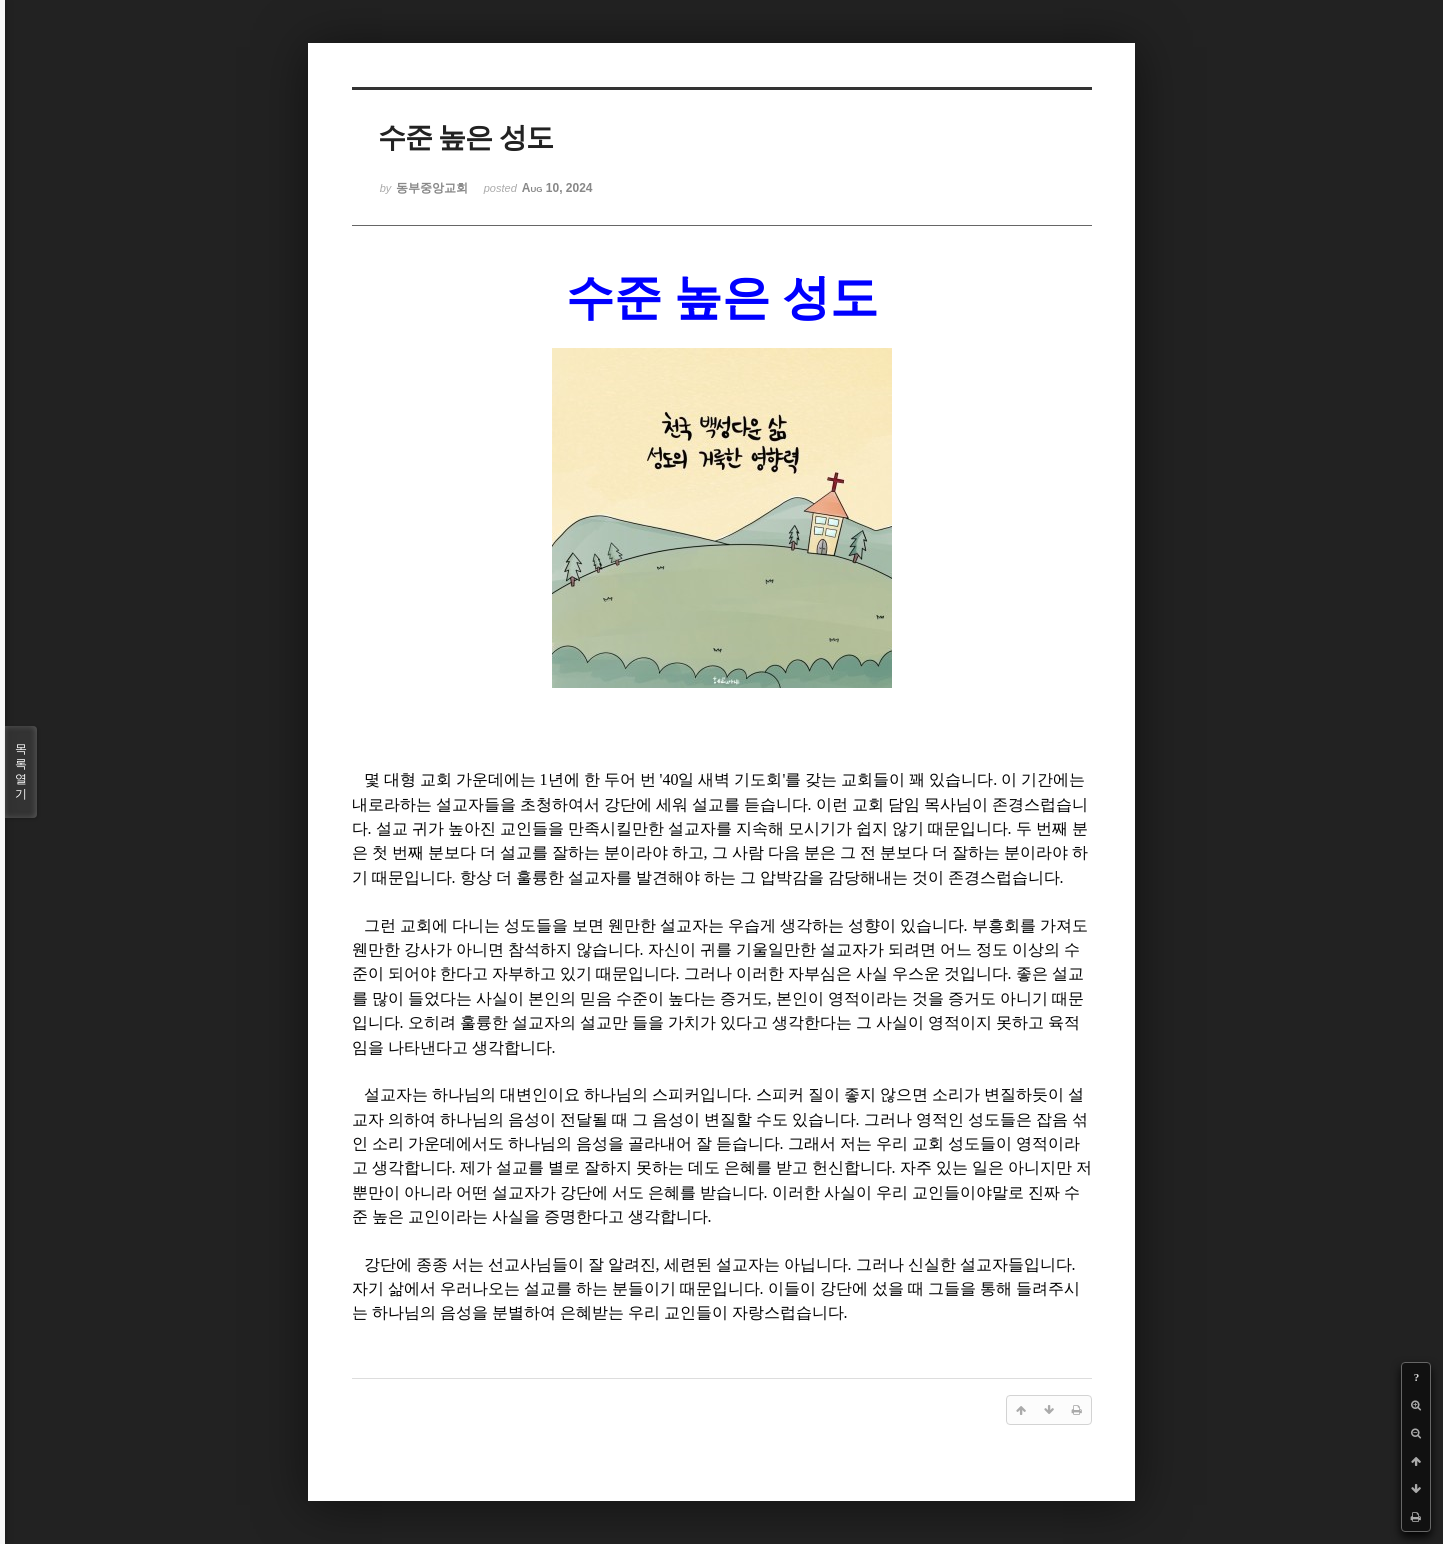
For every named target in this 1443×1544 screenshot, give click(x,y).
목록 (21, 772)
